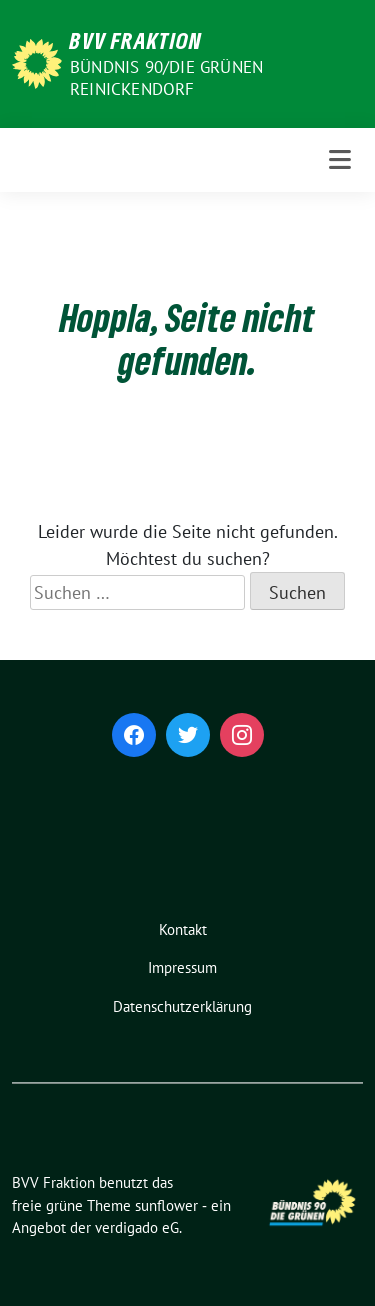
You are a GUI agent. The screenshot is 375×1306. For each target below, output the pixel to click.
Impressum (182, 967)
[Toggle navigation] (340, 160)
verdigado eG (137, 1227)
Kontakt (183, 929)
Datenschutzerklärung (182, 1006)
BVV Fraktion (136, 40)
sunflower (166, 1205)
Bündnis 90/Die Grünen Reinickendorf (166, 78)
